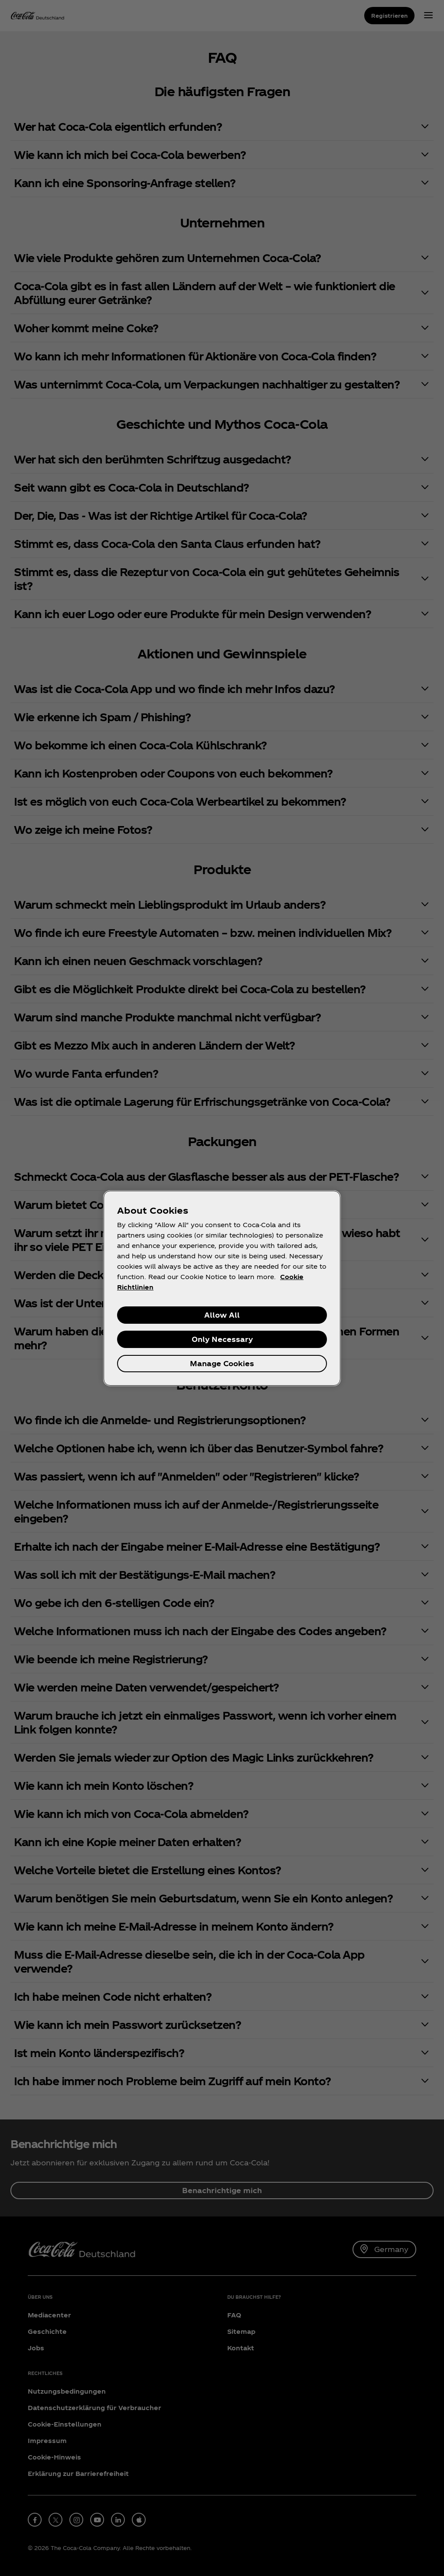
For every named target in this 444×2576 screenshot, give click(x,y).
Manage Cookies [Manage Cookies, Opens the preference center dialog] (222, 1363)
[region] (222, 1288)
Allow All (222, 1315)
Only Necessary (222, 1339)
